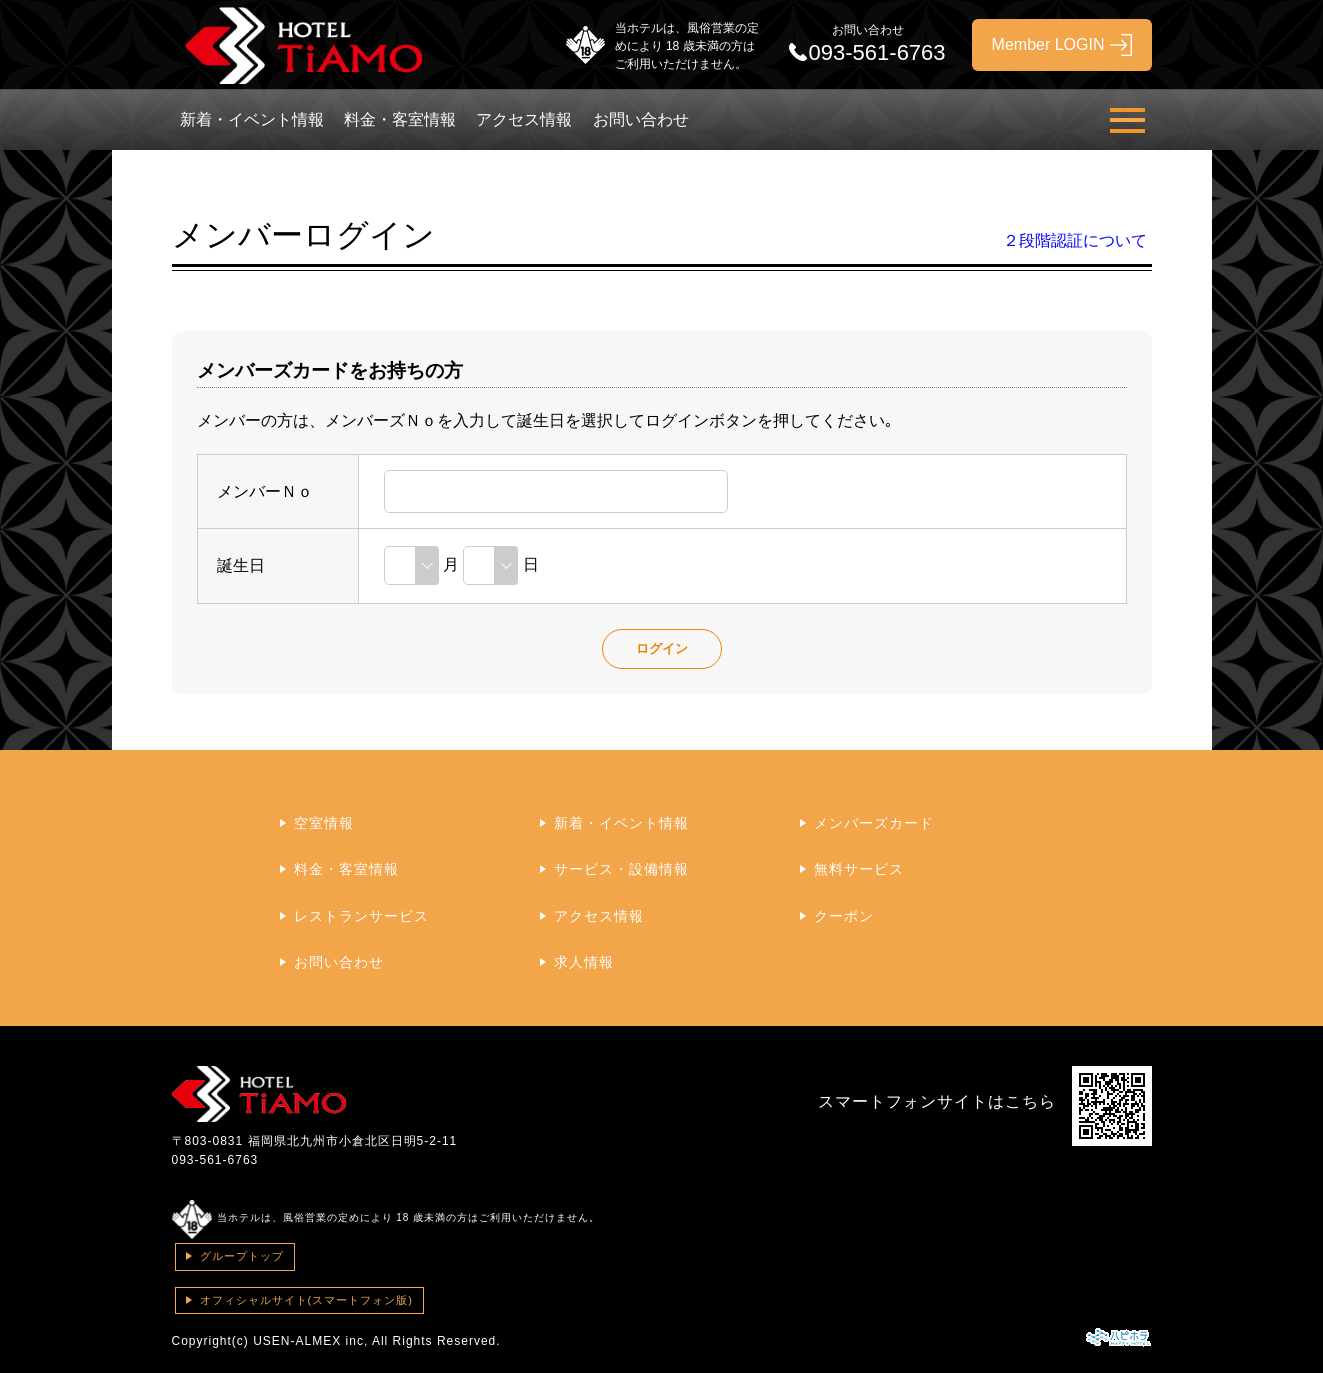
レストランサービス (361, 916)
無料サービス (859, 869)
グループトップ (242, 1256)
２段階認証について (1075, 240)
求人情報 (584, 962)
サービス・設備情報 (621, 869)
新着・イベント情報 (252, 119)
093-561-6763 (215, 1160)
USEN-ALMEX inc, (310, 1341)
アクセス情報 (524, 119)
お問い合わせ (641, 119)
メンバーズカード (874, 823)
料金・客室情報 (400, 119)
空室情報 (324, 823)
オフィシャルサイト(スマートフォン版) (306, 1300)
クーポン (844, 916)
